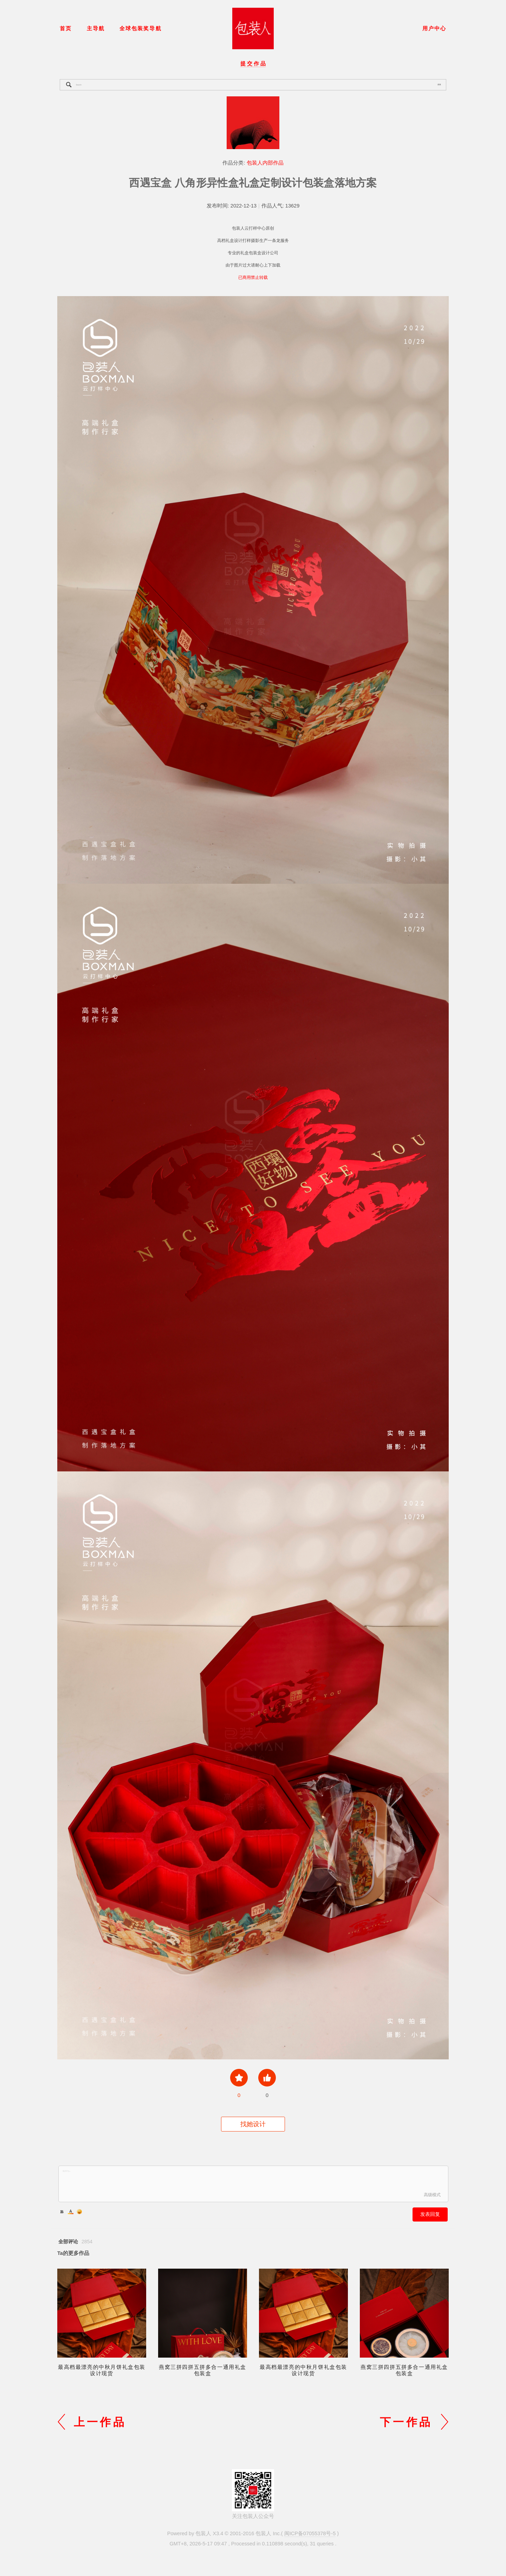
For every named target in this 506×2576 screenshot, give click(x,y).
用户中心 (434, 28)
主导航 (96, 28)
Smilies (79, 2211)
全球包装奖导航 (140, 28)
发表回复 (430, 2214)
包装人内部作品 (265, 163)
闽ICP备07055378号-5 (310, 2533)
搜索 (439, 84)
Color (70, 2211)
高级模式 (432, 2194)
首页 (66, 28)
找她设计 (253, 2124)
